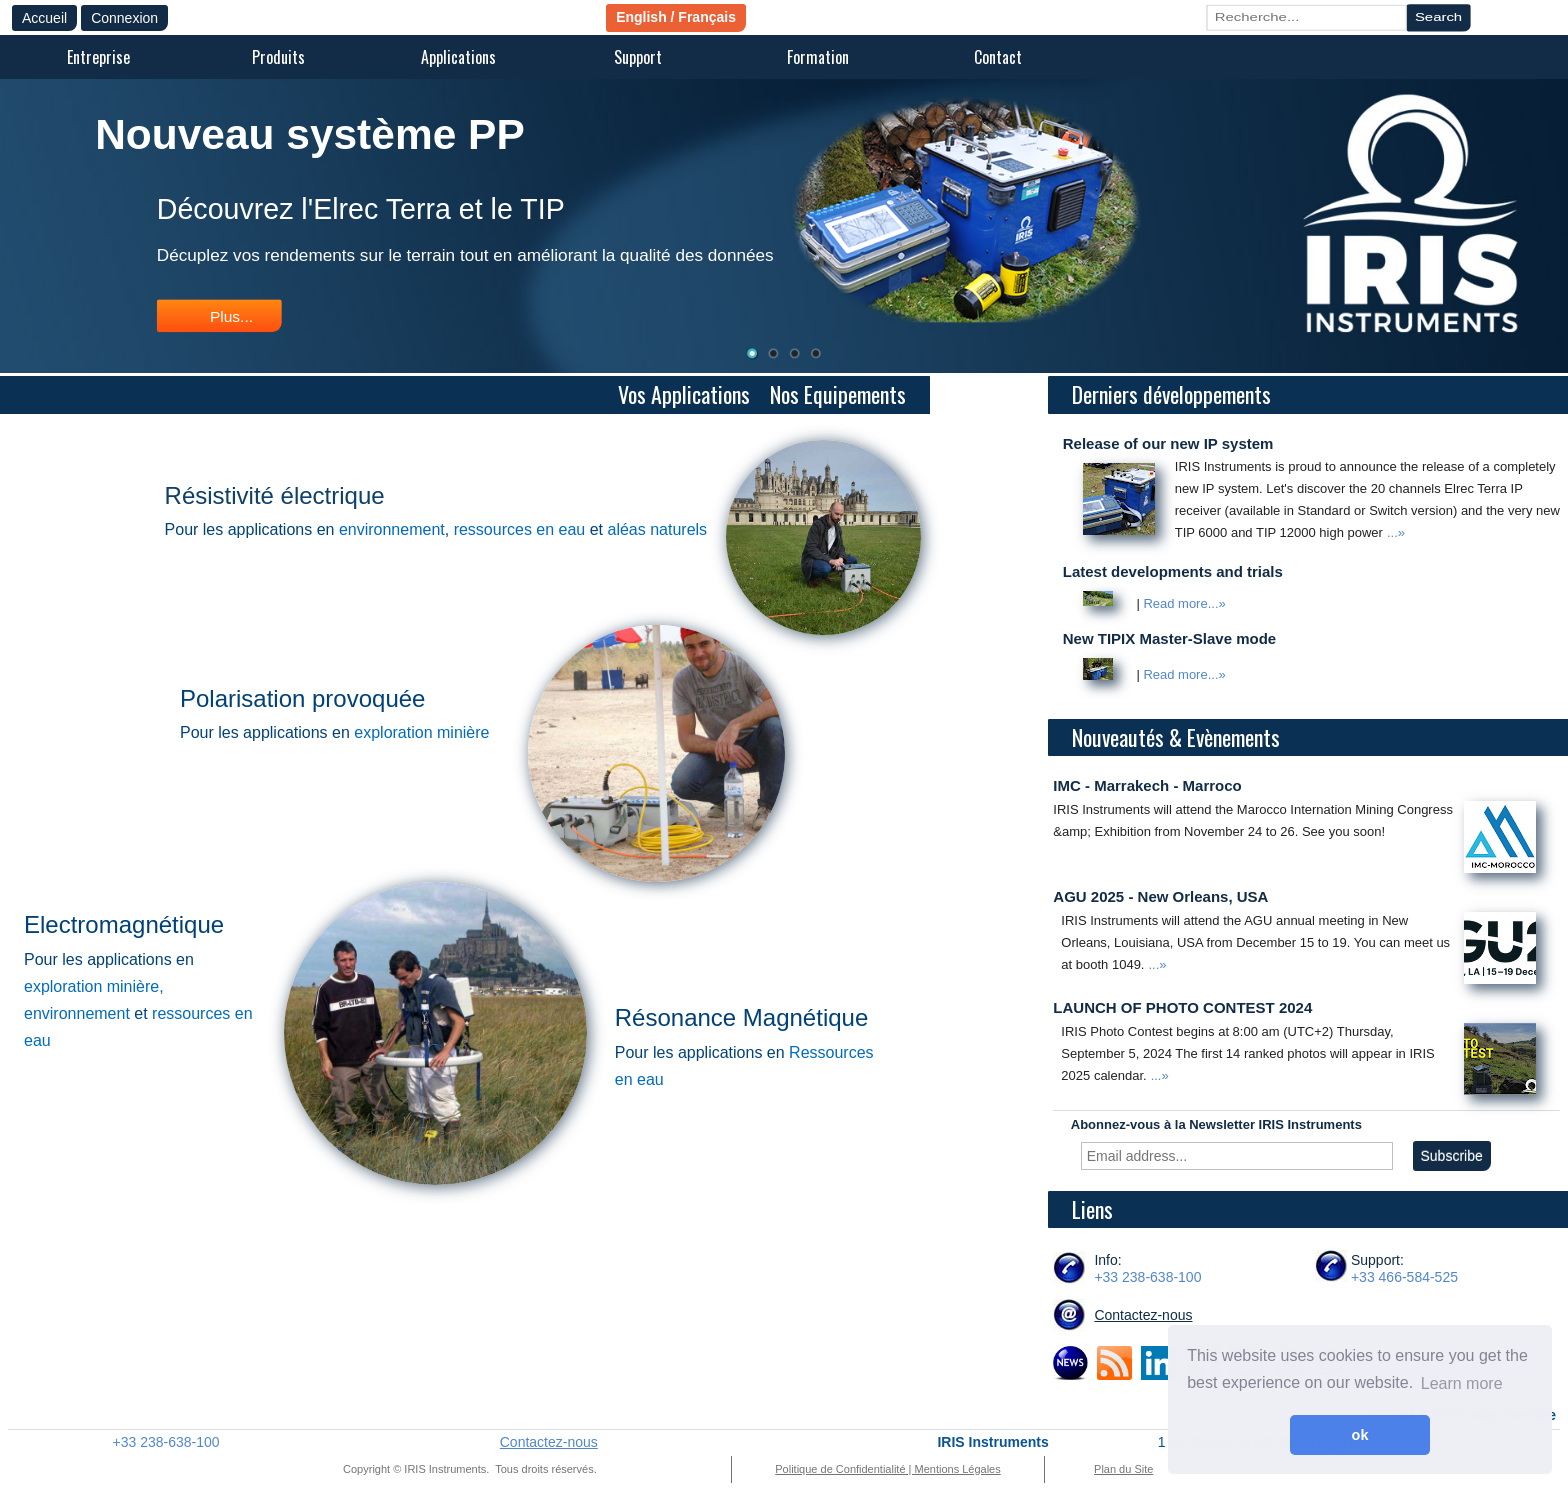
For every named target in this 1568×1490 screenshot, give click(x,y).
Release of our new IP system (1168, 443)
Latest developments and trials (1173, 571)
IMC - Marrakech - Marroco (1147, 785)
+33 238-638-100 (1147, 1277)
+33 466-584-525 (1404, 1277)
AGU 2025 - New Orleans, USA (1160, 896)
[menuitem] (98, 58)
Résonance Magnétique (742, 1017)
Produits (278, 57)
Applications (458, 57)
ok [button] (1360, 1435)
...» (1396, 532)
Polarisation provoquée (303, 698)
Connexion (124, 18)
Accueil (44, 18)
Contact (998, 57)
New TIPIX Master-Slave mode (1169, 638)
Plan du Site (1123, 1469)
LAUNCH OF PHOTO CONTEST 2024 (1182, 1007)
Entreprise (98, 57)
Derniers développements (1174, 394)
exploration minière (421, 732)
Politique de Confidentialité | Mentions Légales (887, 1469)
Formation (818, 57)
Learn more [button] (1462, 1383)
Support (638, 57)
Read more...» (1184, 604)
